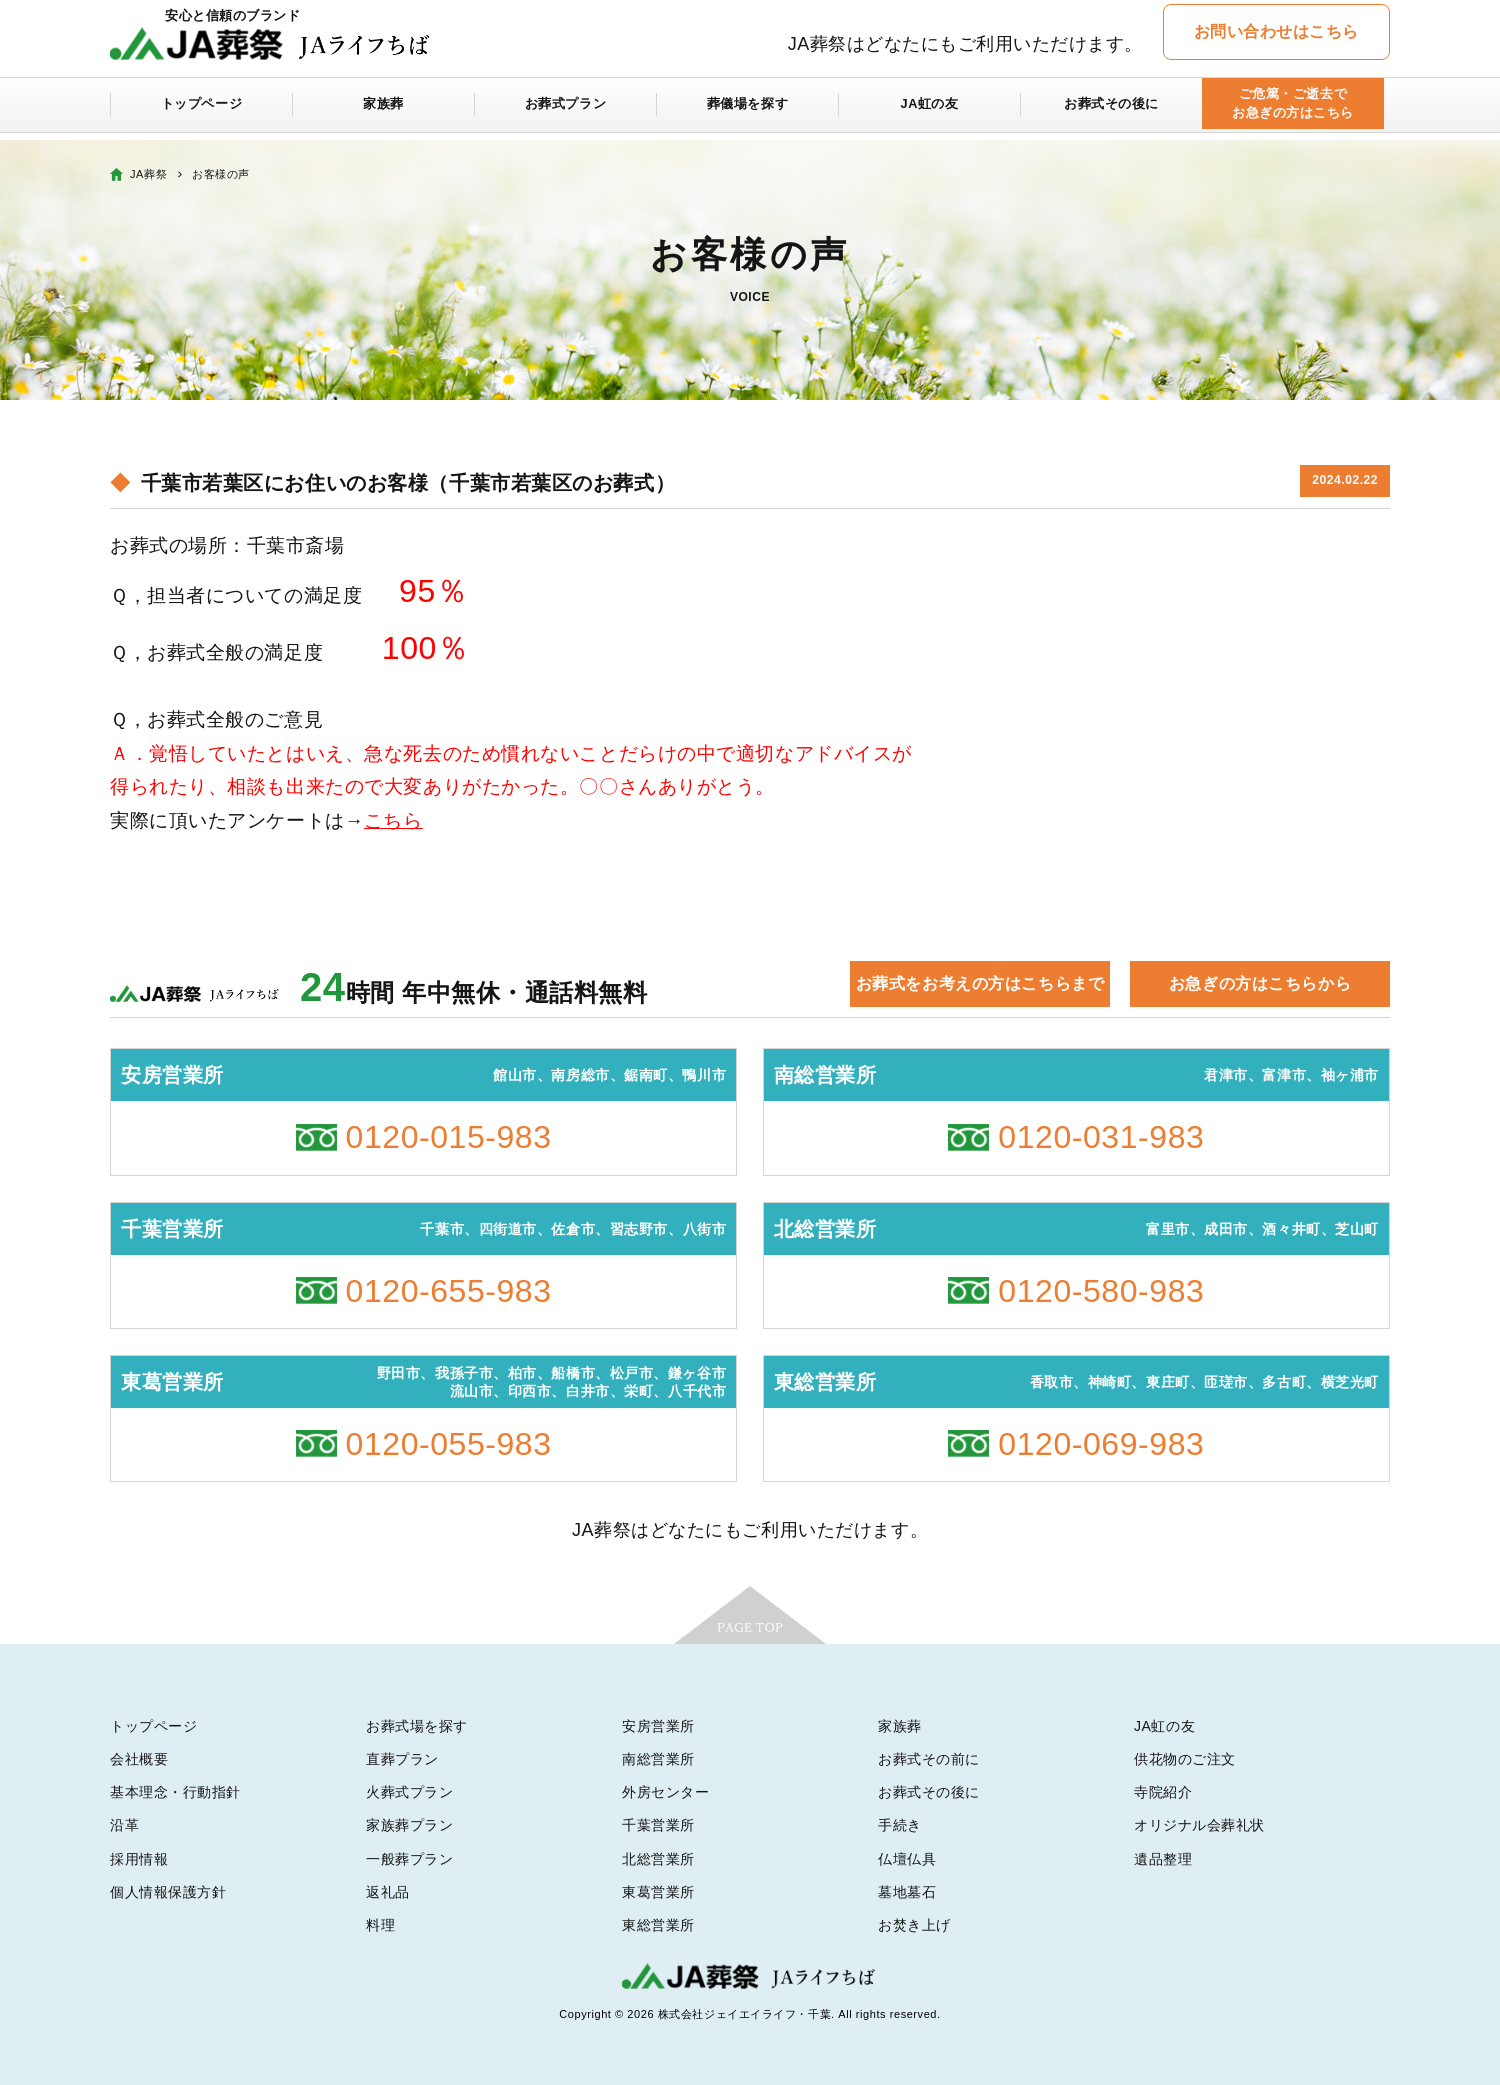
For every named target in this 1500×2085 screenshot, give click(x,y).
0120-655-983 (449, 1291)
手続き (900, 1825)
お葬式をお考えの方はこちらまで (980, 983)
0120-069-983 (1101, 1444)
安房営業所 (658, 1726)
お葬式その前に (929, 1759)
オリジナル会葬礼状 (1199, 1825)
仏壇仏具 (907, 1859)
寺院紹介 (1163, 1792)
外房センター (665, 1792)
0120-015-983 (449, 1137)
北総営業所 (658, 1859)
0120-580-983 (1101, 1291)
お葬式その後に (1112, 112)
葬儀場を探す (747, 112)
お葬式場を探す (417, 1726)
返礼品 (388, 1892)
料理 (380, 1925)
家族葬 (384, 112)
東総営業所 (658, 1925)
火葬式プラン (409, 1792)
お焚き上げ (914, 1925)
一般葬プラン (409, 1859)
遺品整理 (1163, 1859)
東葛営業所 (658, 1892)
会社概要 (139, 1759)
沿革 (124, 1825)
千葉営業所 (658, 1825)
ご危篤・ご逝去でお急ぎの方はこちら (1292, 111)
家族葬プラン (409, 1825)
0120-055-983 (449, 1444)
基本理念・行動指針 (175, 1792)
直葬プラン (402, 1759)
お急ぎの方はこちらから (1260, 983)
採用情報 (139, 1859)
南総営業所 (658, 1759)
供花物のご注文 (1185, 1759)
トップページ (201, 112)
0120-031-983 (1101, 1137)
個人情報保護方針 (168, 1892)
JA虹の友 (929, 112)
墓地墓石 (907, 1892)
